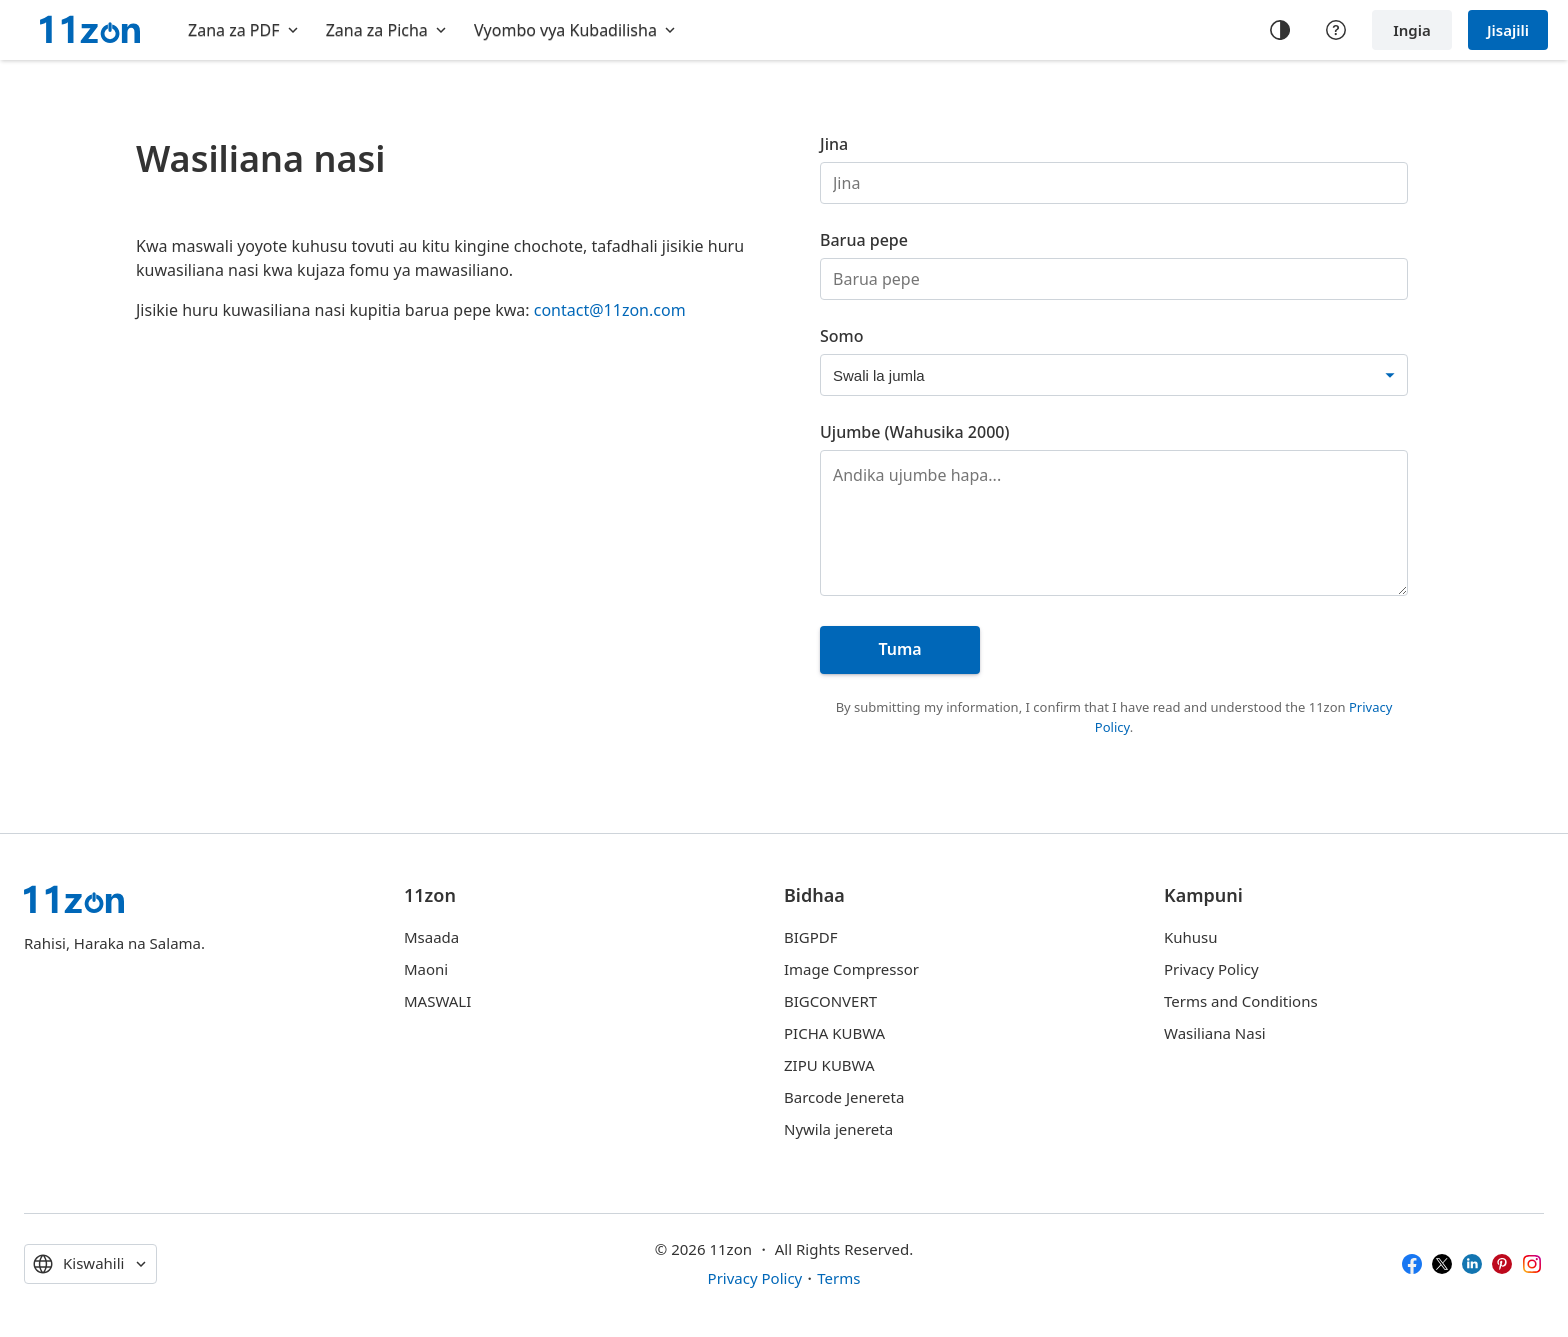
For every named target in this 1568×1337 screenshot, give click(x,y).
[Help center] (1336, 30)
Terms (838, 1278)
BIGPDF (811, 937)
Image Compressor (851, 969)
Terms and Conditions (1241, 1001)
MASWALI (437, 1001)
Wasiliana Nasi (1215, 1033)
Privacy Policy (1211, 969)
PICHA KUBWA (834, 1033)
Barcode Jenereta (844, 1097)
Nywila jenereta (838, 1129)
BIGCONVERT (830, 1001)
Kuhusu (1191, 937)
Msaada (431, 937)
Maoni (426, 969)
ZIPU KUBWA (829, 1065)
